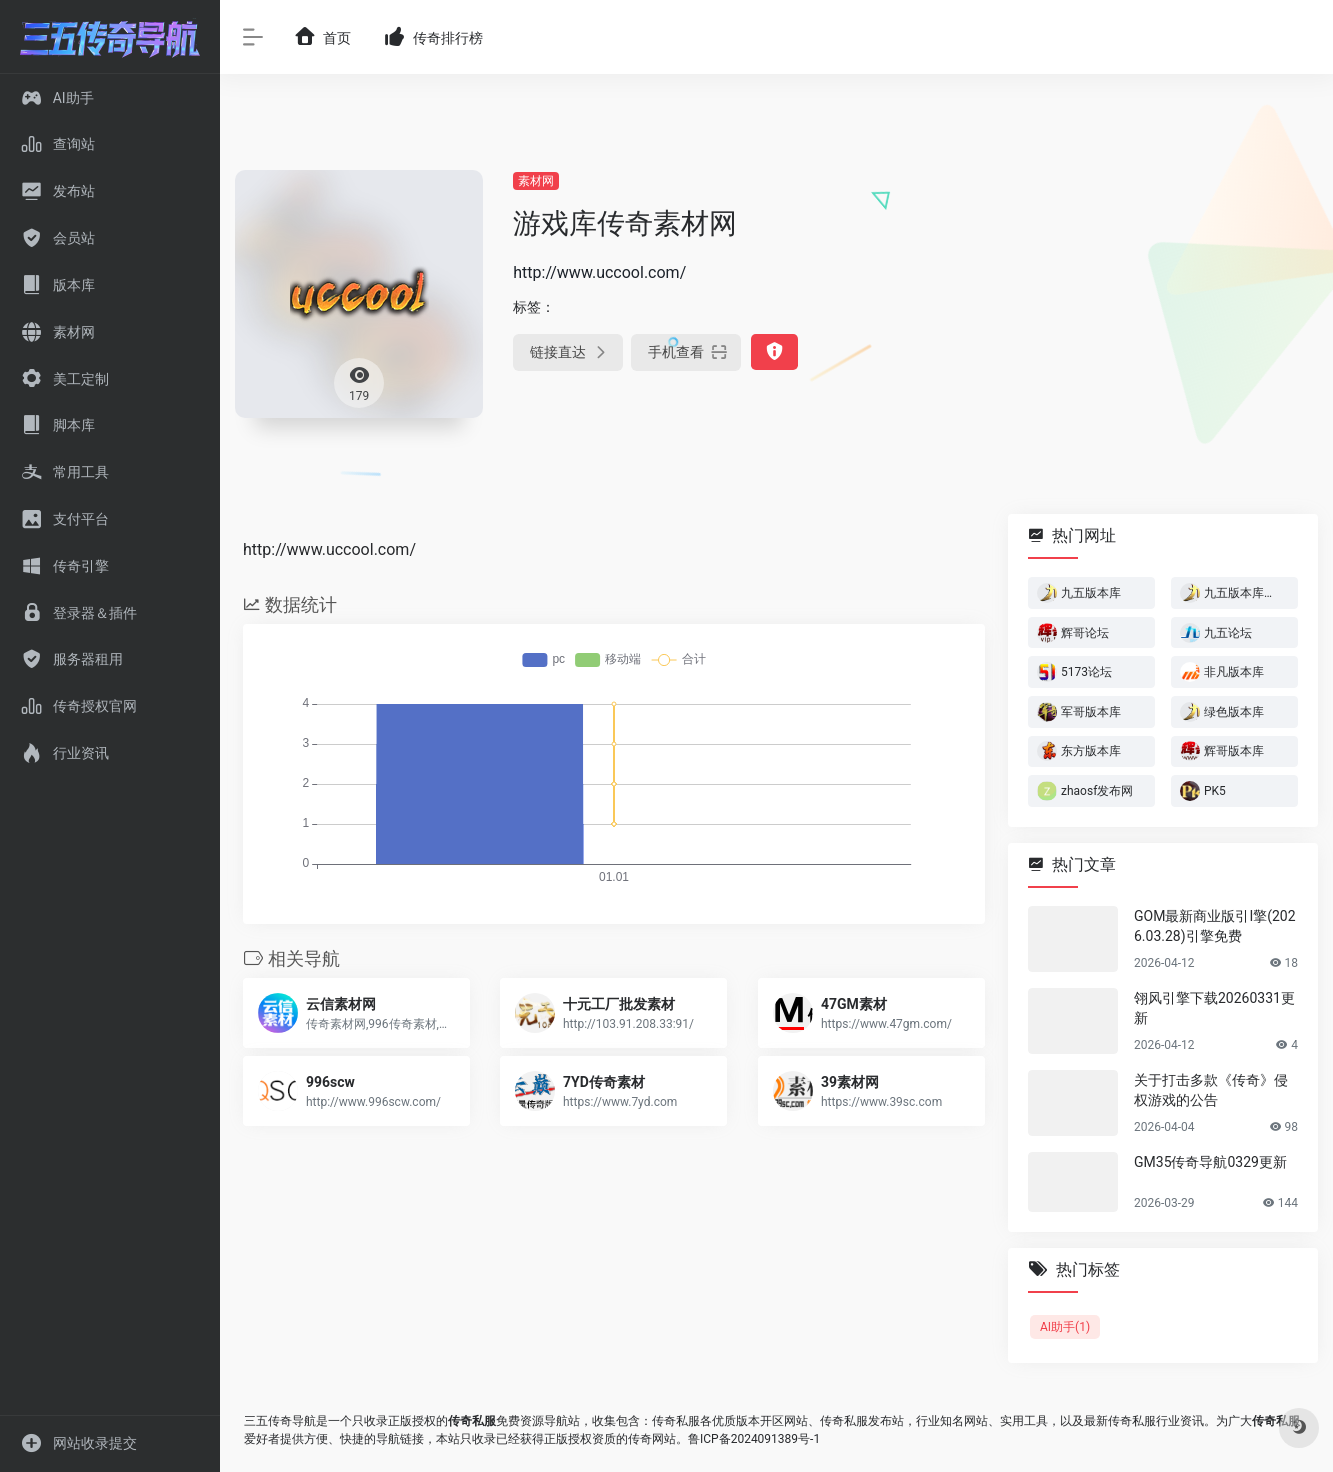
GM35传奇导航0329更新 (1210, 1162)
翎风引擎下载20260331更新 (1214, 1008)
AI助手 (1065, 1327)
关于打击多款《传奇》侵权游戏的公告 (1211, 1090)
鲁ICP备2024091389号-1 (754, 1439)
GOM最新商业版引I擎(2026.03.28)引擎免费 (1215, 926)
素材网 (536, 181)
